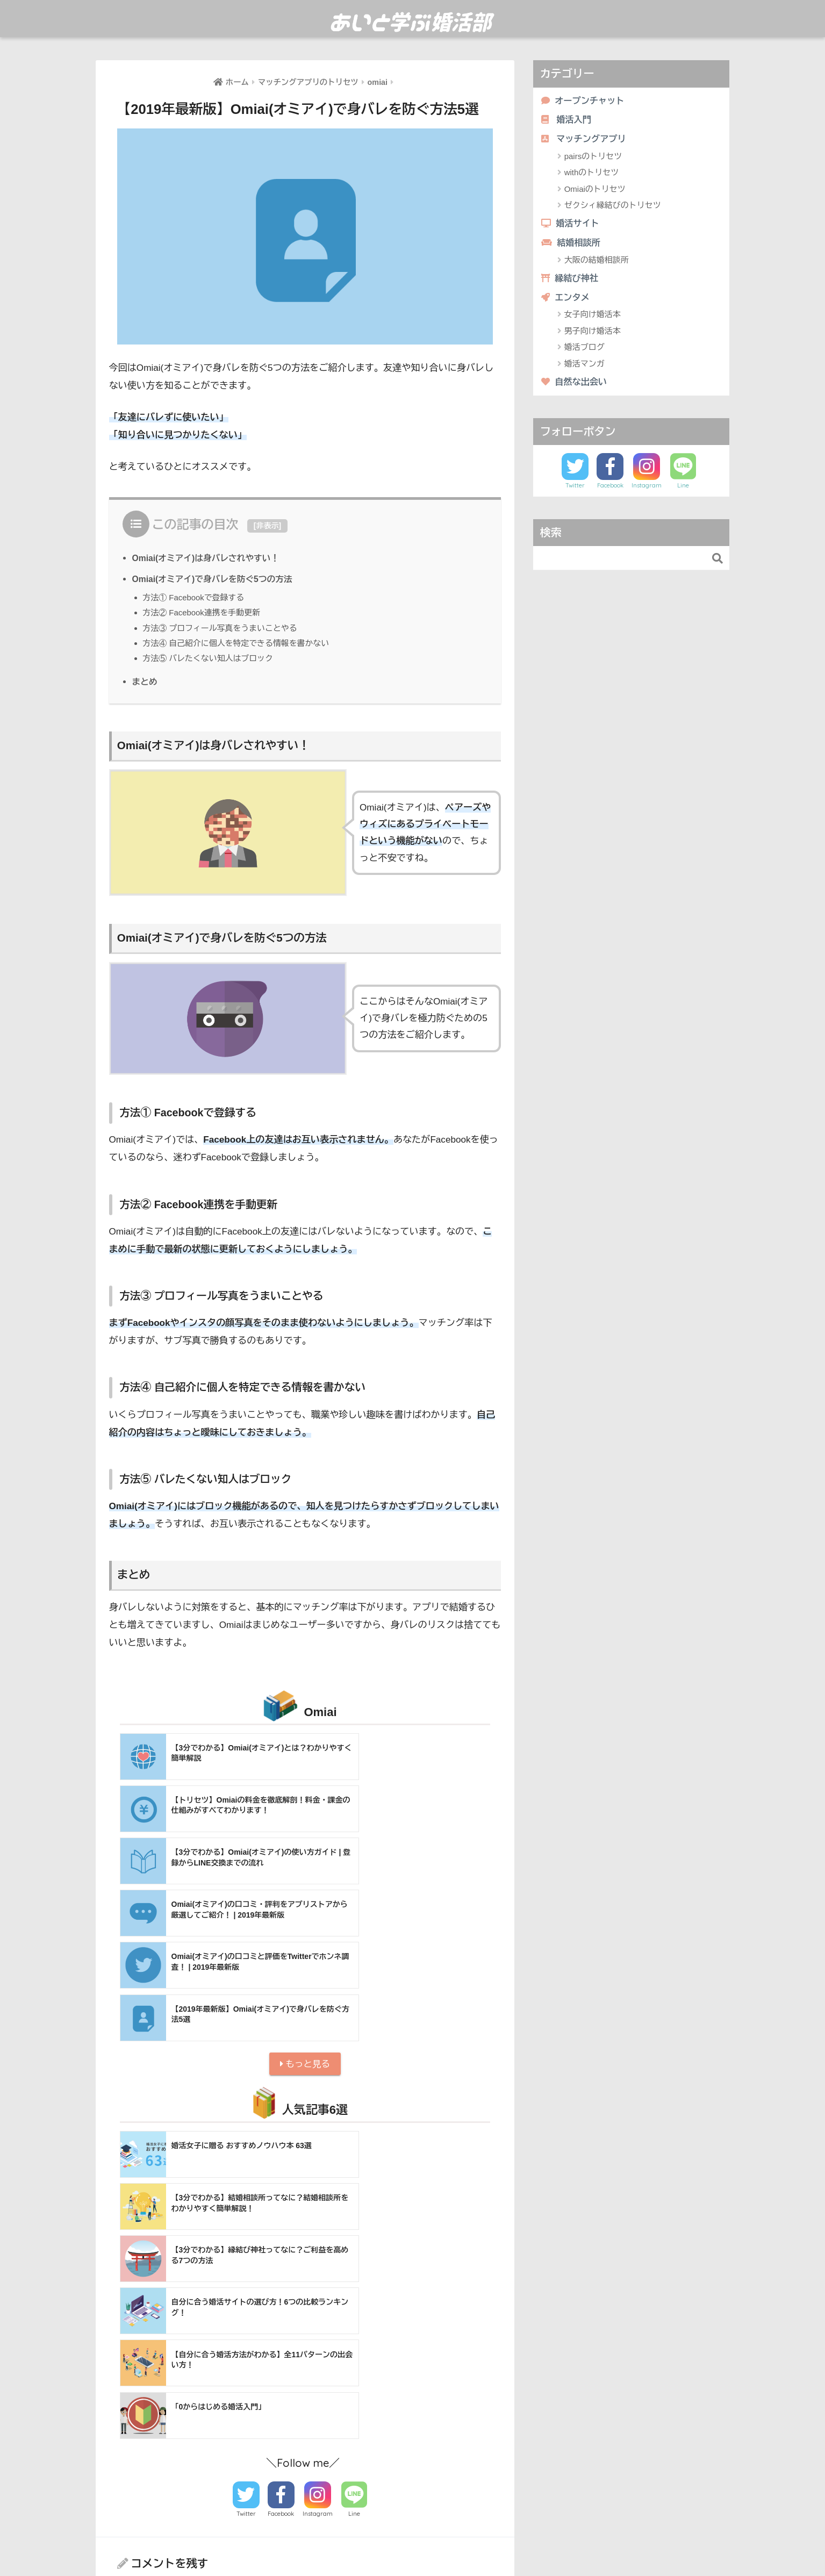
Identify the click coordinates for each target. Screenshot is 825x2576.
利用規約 (455, 2544)
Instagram (318, 2199)
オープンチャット (584, 101)
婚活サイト (571, 225)
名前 (126, 2372)
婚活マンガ (584, 367)
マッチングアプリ (585, 140)
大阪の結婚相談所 (596, 262)
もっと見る (305, 1907)
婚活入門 (567, 121)
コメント (135, 2282)
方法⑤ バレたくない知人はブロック (210, 658)
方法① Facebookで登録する (195, 597)
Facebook (281, 2199)
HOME (413, 2521)
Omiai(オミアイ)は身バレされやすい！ (208, 558)
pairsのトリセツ (593, 157)
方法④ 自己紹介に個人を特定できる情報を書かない (239, 643)
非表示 (267, 525)
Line (354, 2199)
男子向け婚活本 (592, 334)
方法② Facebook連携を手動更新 (203, 612)
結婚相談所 (572, 245)
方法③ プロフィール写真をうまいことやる (223, 628)
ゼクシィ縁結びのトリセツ (612, 206)
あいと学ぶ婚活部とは (393, 2544)
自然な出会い (575, 386)
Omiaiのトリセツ (595, 190)
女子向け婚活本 (592, 318)
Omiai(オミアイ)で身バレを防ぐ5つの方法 (215, 579)
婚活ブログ (584, 351)
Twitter (246, 2199)
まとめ (145, 681)
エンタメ (566, 301)
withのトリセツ (591, 173)
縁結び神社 (571, 281)
